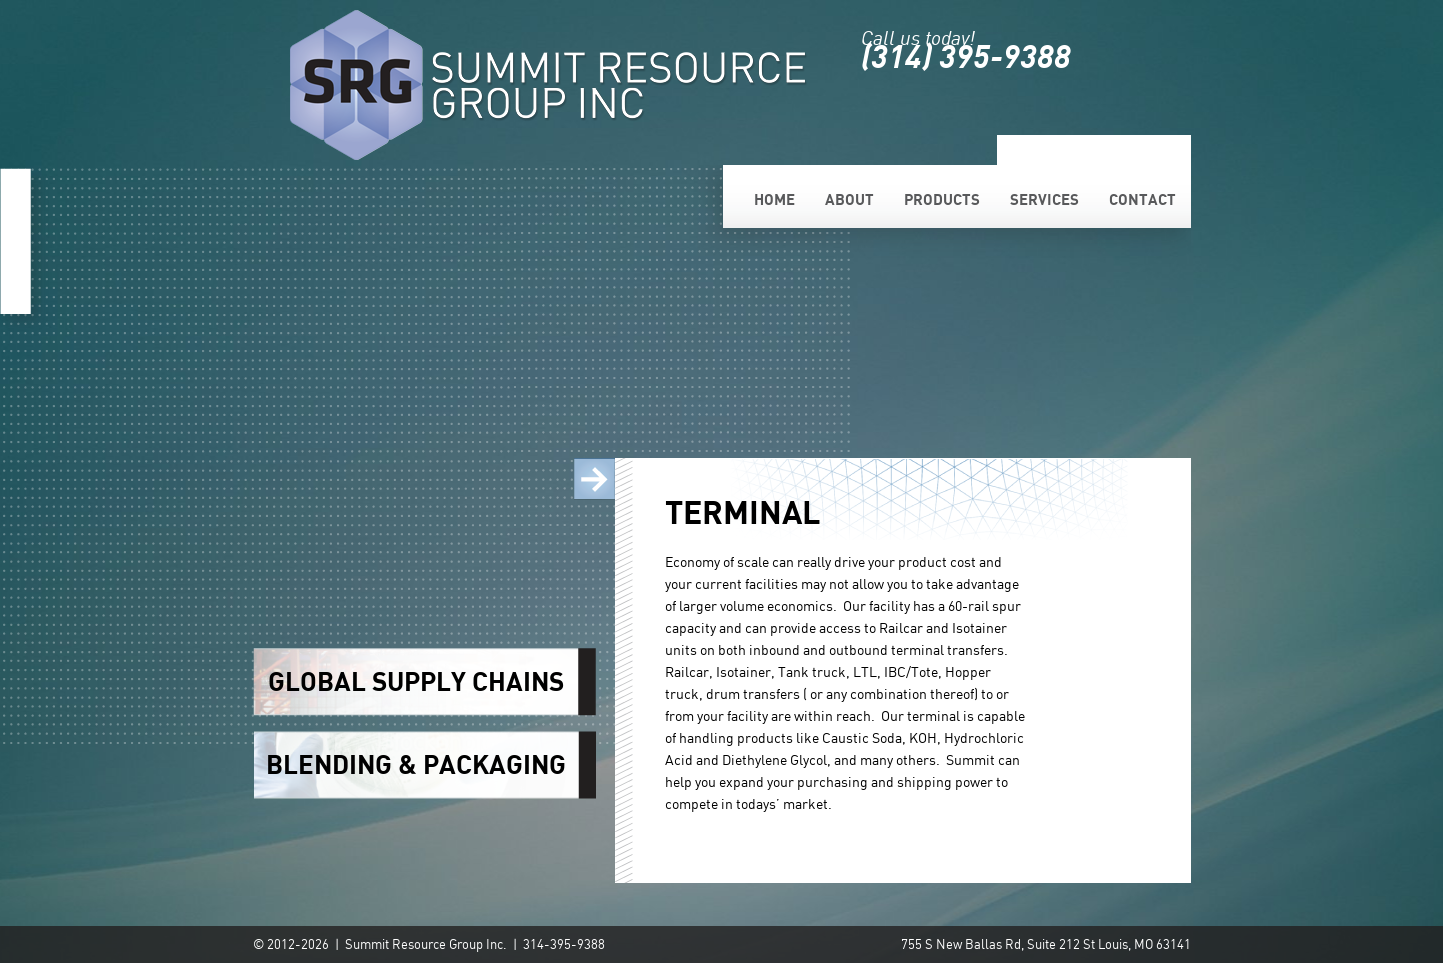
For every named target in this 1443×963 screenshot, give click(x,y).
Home (774, 199)
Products (942, 199)
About (849, 199)
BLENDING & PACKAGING (416, 764)
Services (1044, 199)
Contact (1142, 199)
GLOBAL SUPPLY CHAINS (416, 681)
